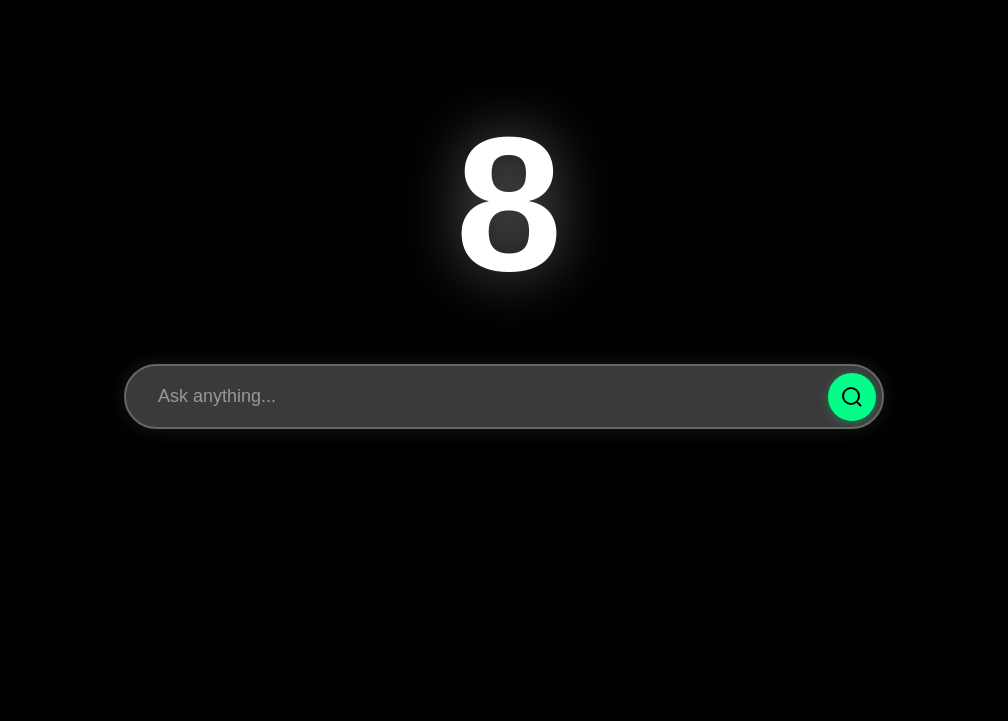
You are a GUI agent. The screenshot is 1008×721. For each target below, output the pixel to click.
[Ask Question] (852, 397)
